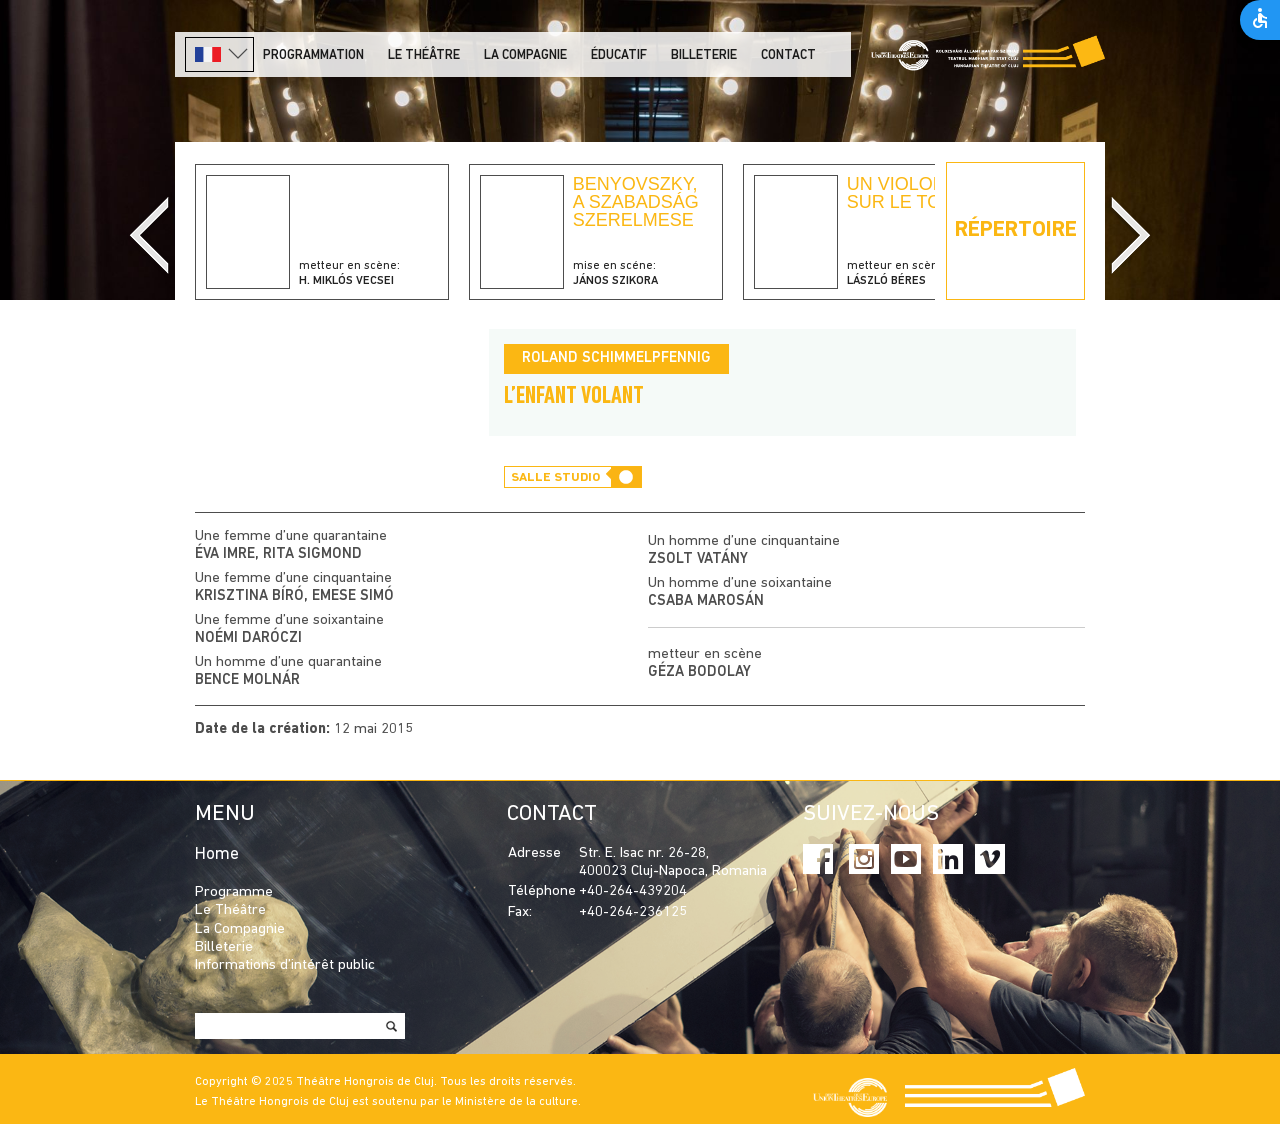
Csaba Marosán (706, 601)
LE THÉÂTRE (424, 55)
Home (217, 854)
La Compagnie (525, 55)
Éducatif (619, 55)
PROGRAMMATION (313, 55)
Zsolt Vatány (698, 559)
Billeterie (704, 55)
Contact (788, 55)
